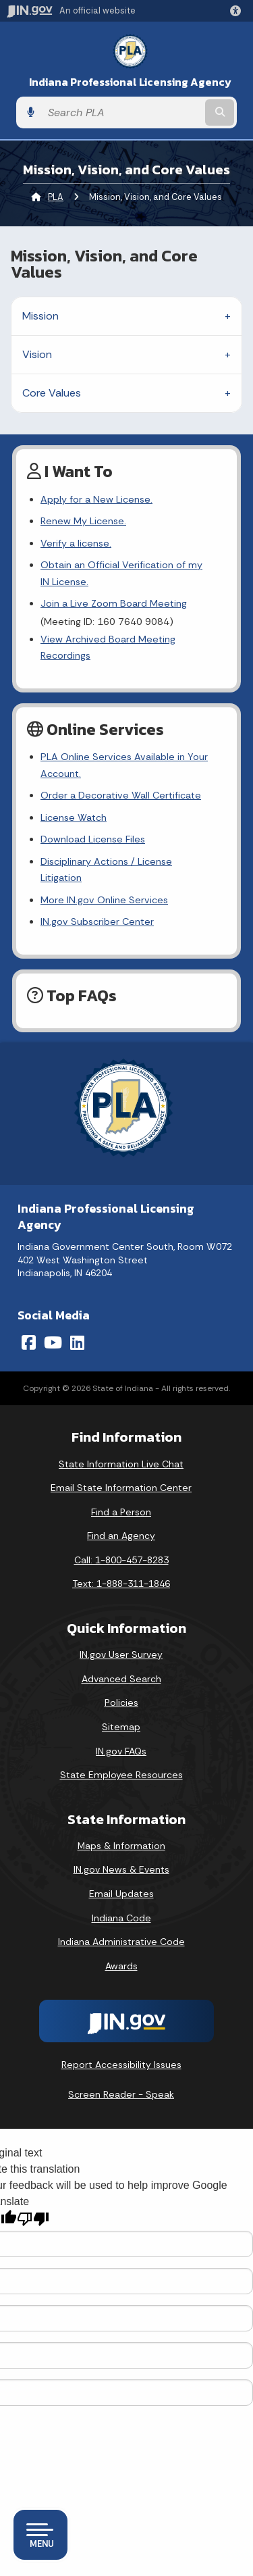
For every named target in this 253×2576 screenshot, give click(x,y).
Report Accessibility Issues (121, 2048)
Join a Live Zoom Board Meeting (113, 603)
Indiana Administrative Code (121, 1925)
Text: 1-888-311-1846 (121, 1567)
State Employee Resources (121, 1758)
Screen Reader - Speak (121, 2078)
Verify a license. (75, 543)
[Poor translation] (33, 2203)
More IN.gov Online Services (104, 883)
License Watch (73, 817)
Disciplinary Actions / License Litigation (128, 861)
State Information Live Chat (121, 1447)
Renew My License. (83, 521)
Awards (121, 1949)
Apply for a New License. (96, 499)
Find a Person (121, 1495)
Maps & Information (121, 1829)
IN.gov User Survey (121, 1638)
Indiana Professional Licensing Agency (130, 82)
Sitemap (121, 1710)
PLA (55, 197)
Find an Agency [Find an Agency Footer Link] (121, 1519)
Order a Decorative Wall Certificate (120, 795)
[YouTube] (53, 1326)
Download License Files (92, 839)
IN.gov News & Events (121, 1853)
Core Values (51, 393)
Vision (37, 354)
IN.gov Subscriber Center (97, 905)
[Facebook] (29, 1326)
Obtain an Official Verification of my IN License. (127, 573)
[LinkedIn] (77, 1326)
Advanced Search (121, 1662)
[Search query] (122, 112)
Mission (40, 316)
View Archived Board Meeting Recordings (107, 647)
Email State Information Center (121, 1471)
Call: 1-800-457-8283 (121, 1543)
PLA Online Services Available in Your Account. (124, 765)
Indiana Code (121, 1901)
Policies (121, 1686)
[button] (238, 10)
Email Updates (121, 1877)
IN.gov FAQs (121, 1734)
